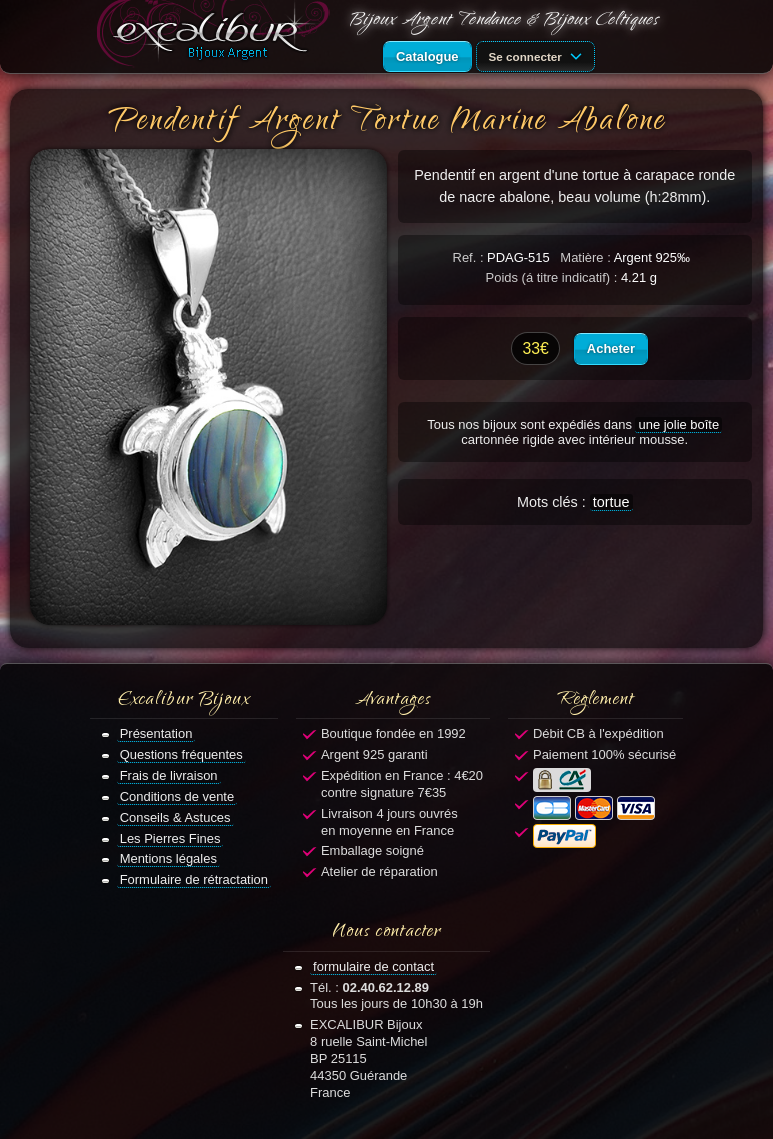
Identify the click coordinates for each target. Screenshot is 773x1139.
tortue (611, 502)
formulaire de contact (373, 966)
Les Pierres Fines (170, 838)
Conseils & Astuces (175, 817)
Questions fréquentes (181, 754)
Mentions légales (168, 858)
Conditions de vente (177, 796)
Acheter (611, 348)
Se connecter (539, 55)
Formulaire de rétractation (194, 879)
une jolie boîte (678, 424)
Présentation (156, 733)
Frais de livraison (169, 775)
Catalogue (427, 56)
